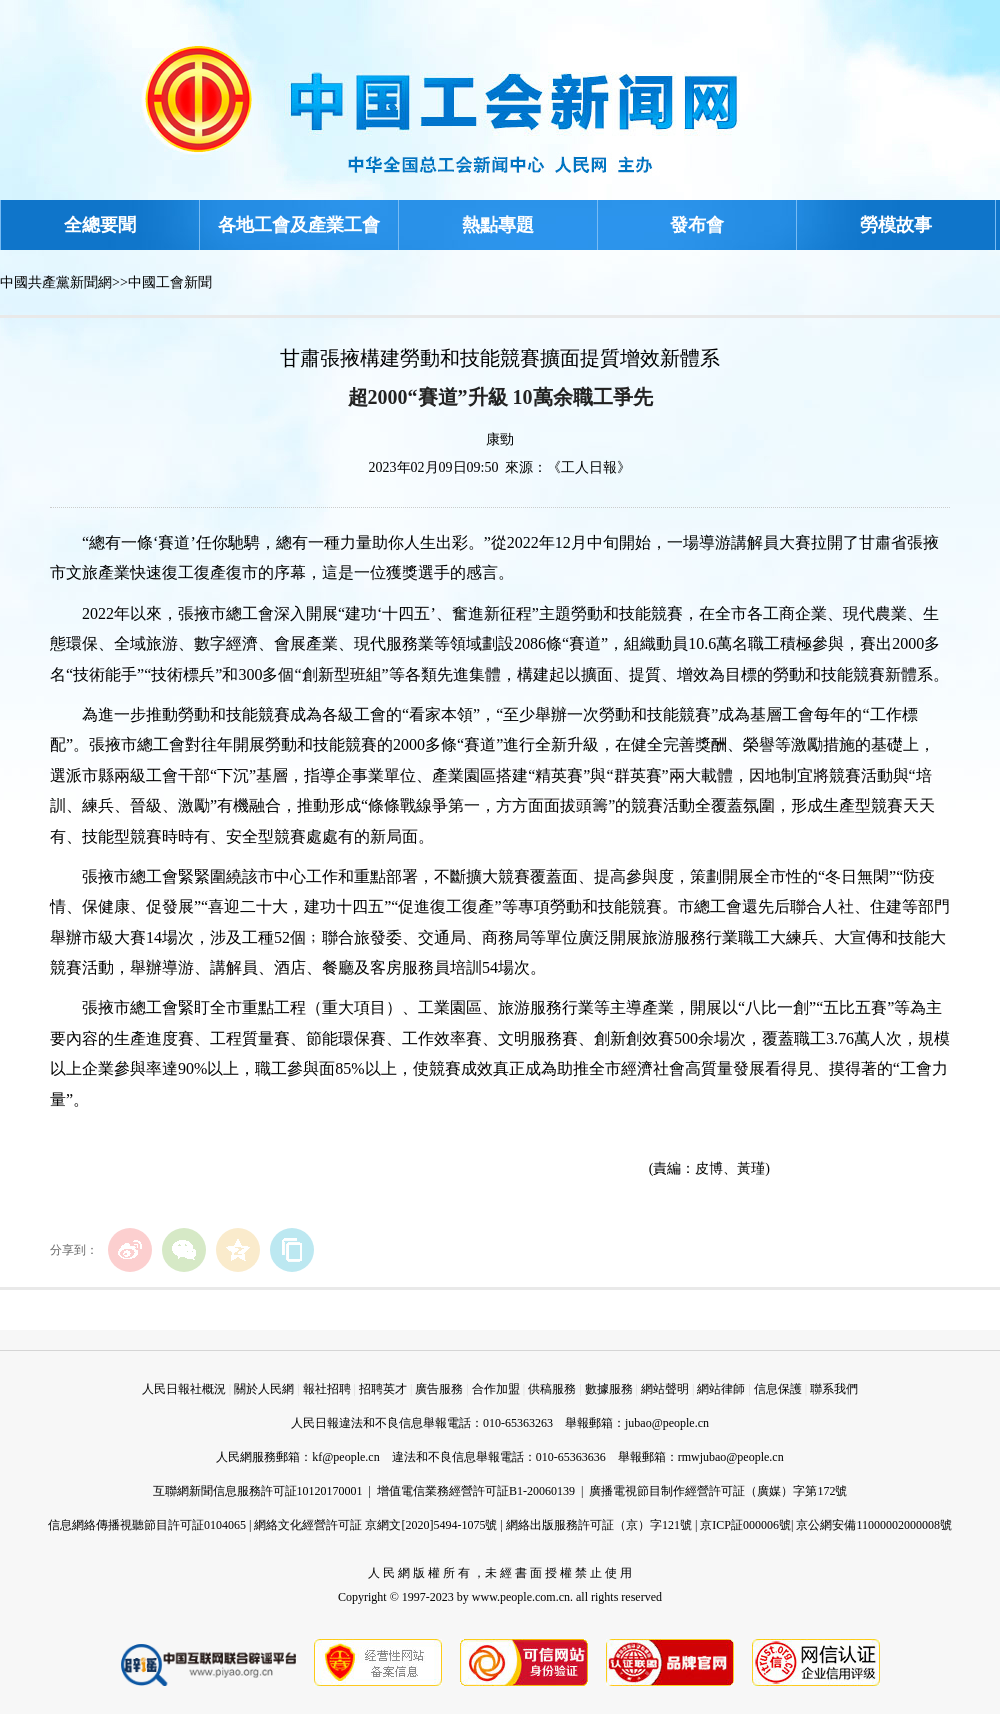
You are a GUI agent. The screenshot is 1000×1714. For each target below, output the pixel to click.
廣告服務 (439, 1389)
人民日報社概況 (184, 1389)
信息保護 (778, 1389)
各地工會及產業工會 (299, 225)
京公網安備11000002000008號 (874, 1525)
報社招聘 (327, 1389)
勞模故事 (896, 225)
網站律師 (721, 1389)
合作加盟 (496, 1389)
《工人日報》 (589, 467)
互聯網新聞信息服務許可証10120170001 (258, 1491)
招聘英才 (383, 1389)
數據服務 (609, 1389)
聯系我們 (834, 1389)
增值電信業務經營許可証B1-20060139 (476, 1491)
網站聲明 (665, 1389)
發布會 (697, 225)
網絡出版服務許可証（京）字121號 (599, 1525)
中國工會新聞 (170, 282)
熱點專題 (498, 225)
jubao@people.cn (667, 1423)
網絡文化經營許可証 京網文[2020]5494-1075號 (375, 1525)
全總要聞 (100, 225)
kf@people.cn (345, 1457)
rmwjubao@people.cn (731, 1457)
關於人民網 (264, 1389)
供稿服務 (552, 1389)
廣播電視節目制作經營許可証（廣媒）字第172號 (718, 1491)
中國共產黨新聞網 (56, 282)
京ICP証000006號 (745, 1525)
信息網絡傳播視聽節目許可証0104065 (147, 1525)
